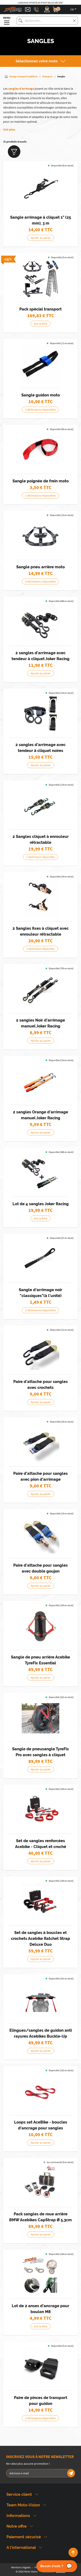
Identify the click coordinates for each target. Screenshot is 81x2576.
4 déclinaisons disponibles (40, 581)
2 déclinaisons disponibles (40, 409)
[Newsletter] (71, 2473)
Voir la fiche (40, 323)
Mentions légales (21, 2567)
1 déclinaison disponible (40, 857)
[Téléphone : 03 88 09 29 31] (36, 9)
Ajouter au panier (41, 238)
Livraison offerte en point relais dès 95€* (40, 2)
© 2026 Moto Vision (27, 2571)
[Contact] (28, 9)
